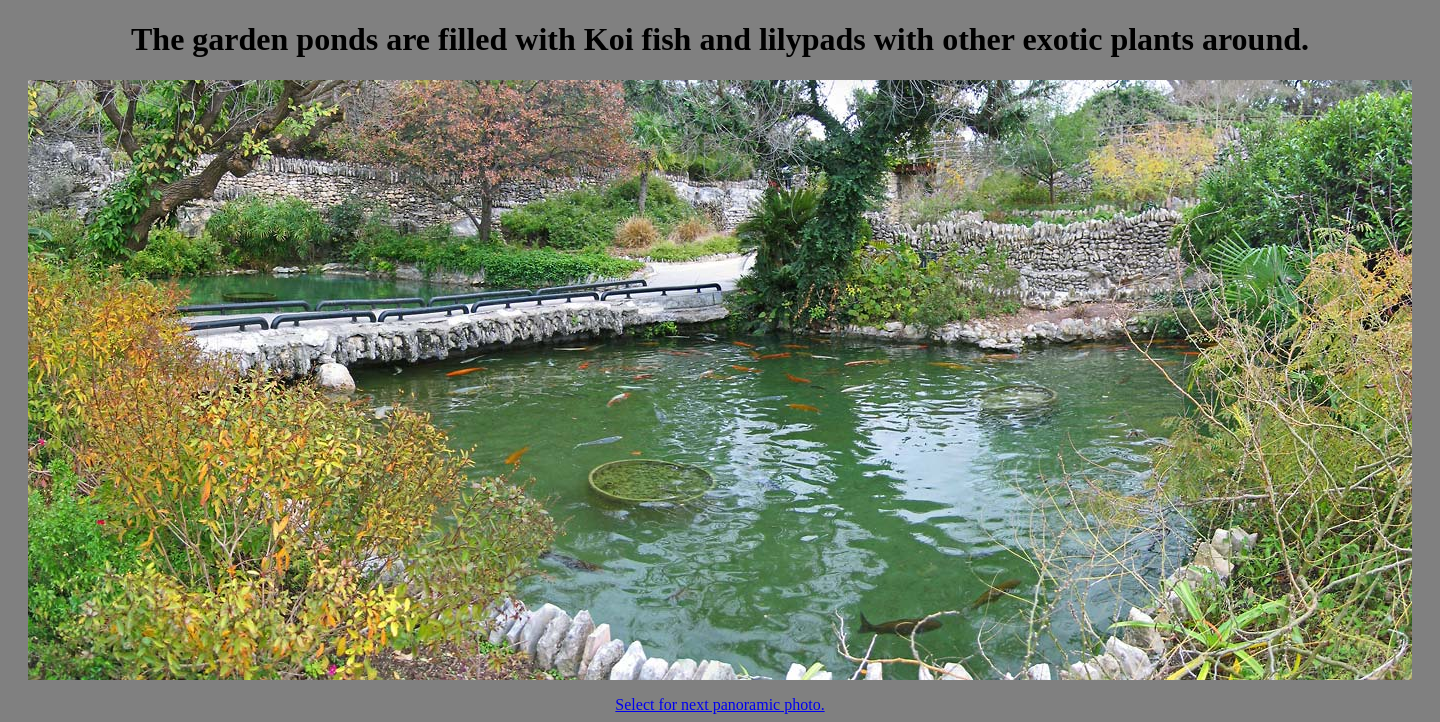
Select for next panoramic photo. (719, 704)
